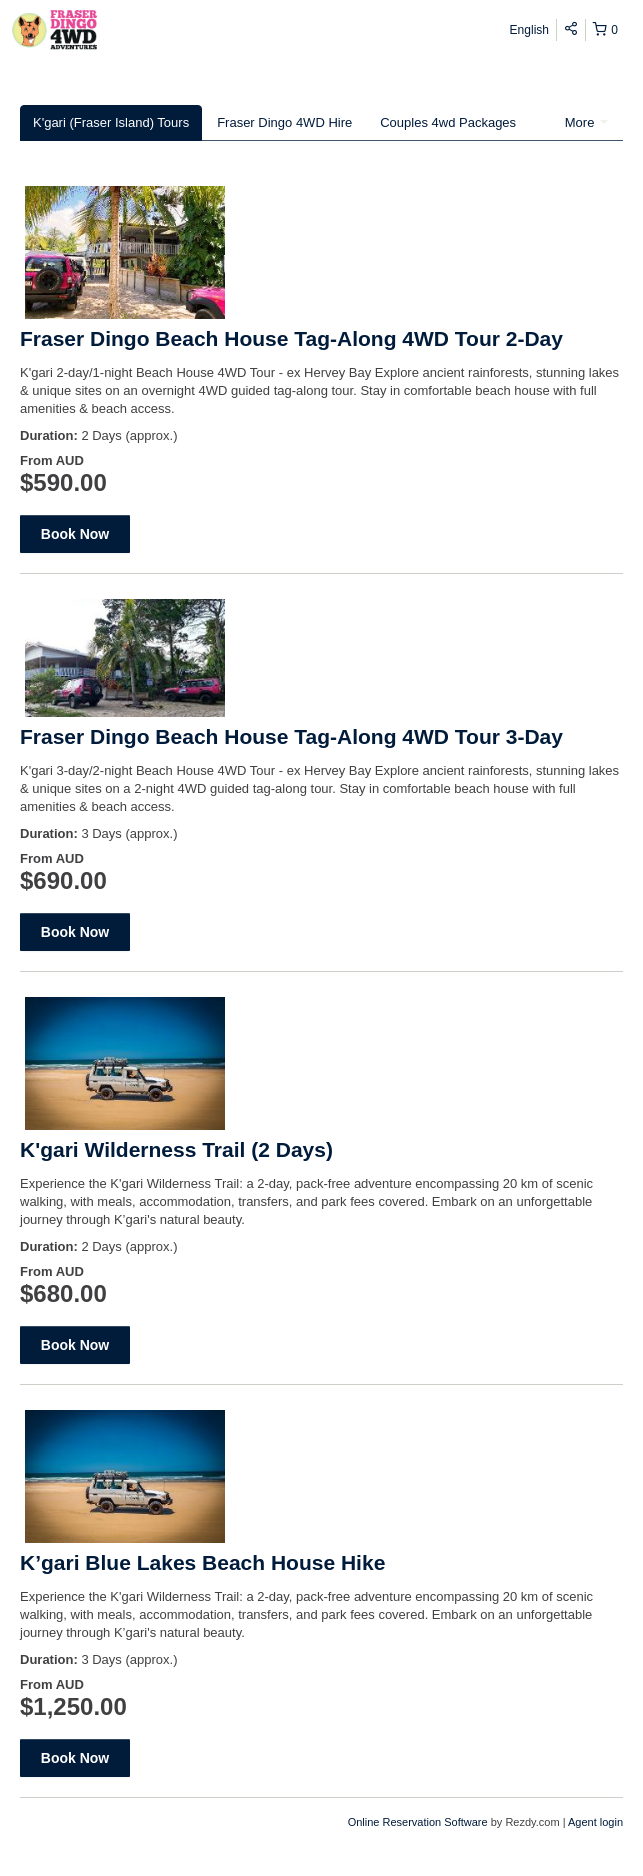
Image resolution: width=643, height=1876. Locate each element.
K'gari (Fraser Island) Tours (111, 122)
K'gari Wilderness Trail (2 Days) (176, 1149)
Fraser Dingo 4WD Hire (284, 122)
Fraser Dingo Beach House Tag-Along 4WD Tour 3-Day (291, 736)
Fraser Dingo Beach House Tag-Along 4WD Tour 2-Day (291, 338)
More (586, 122)
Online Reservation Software (418, 1822)
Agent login (595, 1822)
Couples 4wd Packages (448, 122)
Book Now (75, 534)
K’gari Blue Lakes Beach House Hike (202, 1562)
